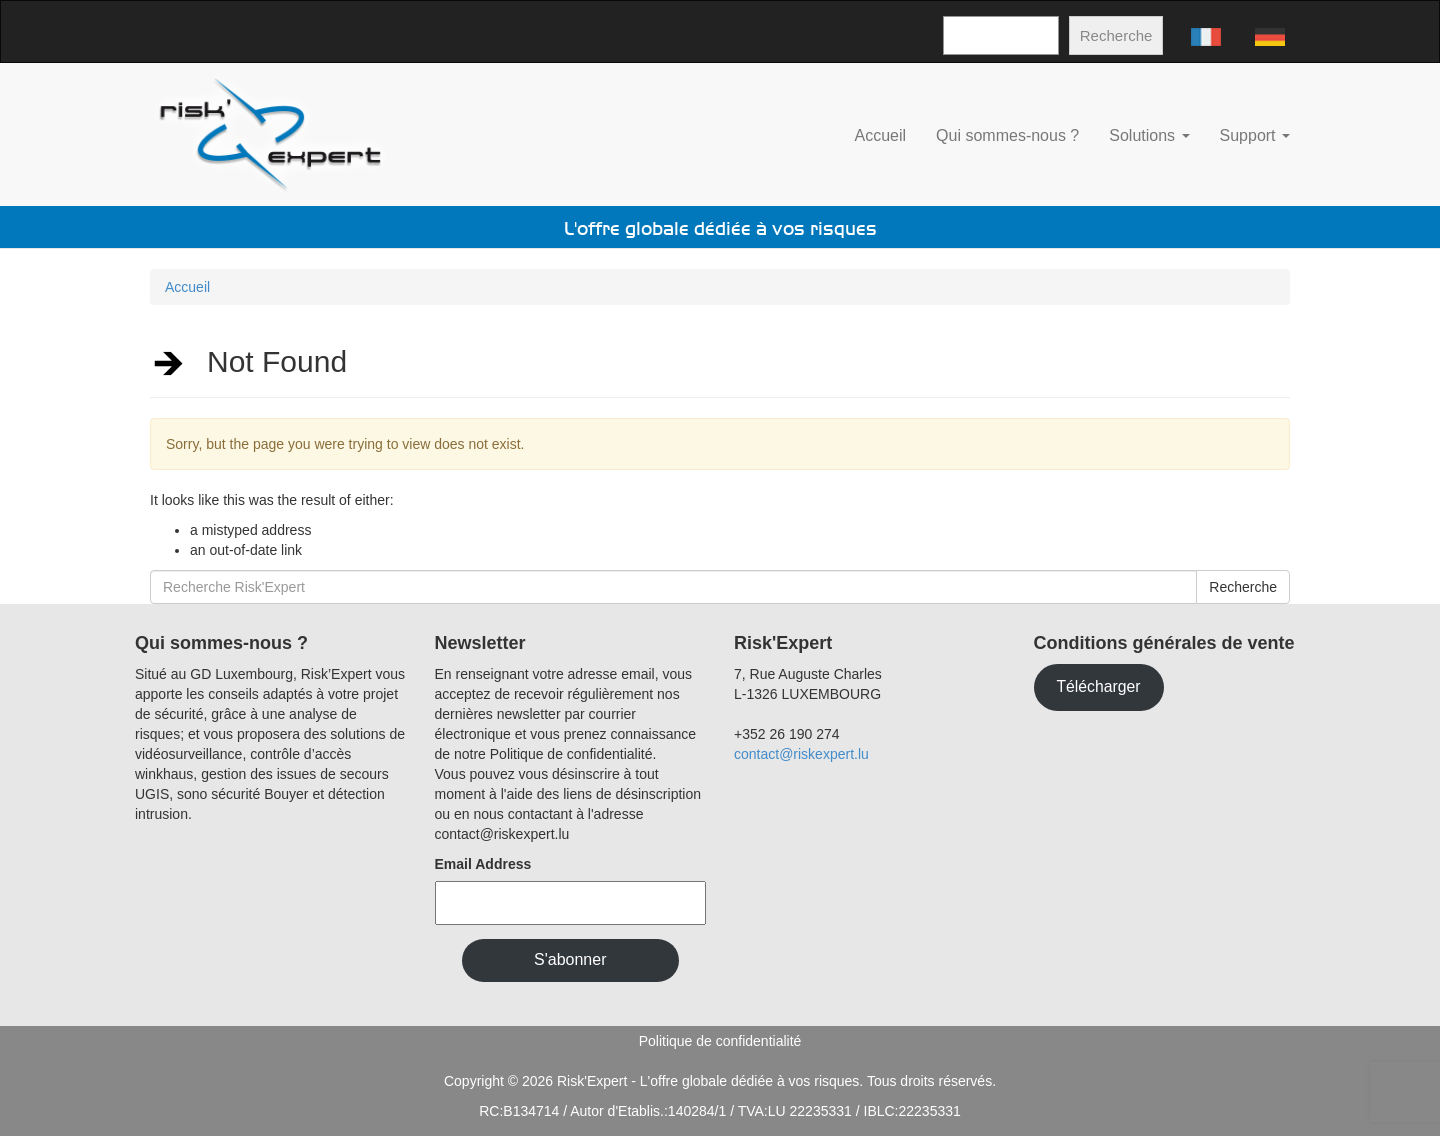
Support (1255, 135)
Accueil (881, 135)
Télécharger (1098, 686)
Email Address (483, 864)
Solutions (1149, 135)
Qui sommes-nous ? (1007, 135)
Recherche (1116, 35)
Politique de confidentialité (720, 1041)
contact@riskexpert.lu (801, 754)
